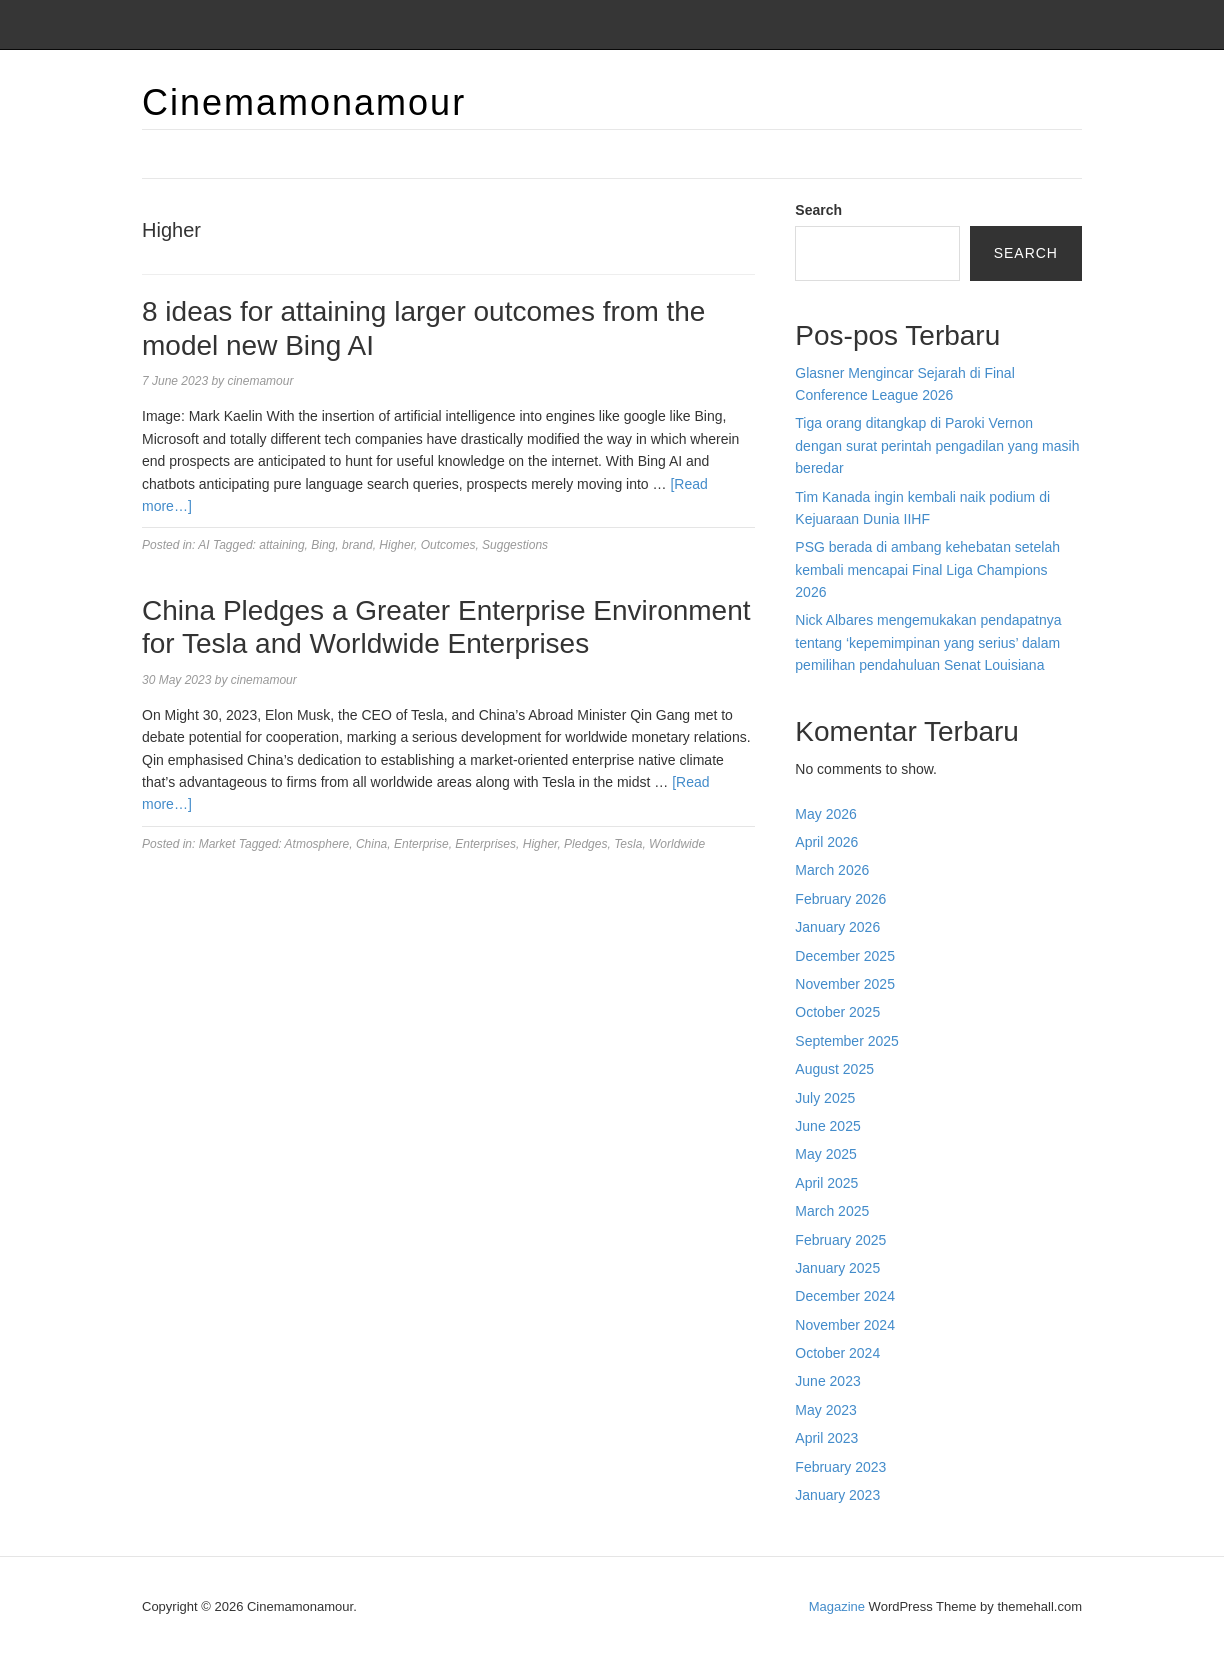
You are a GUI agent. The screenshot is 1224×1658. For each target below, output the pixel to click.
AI (203, 545)
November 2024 (845, 1325)
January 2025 (837, 1268)
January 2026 (837, 927)
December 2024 (845, 1296)
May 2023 (825, 1410)
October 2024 (837, 1353)
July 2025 (825, 1098)
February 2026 (840, 899)
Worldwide (677, 844)
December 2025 (845, 956)
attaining (281, 545)
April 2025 (826, 1183)
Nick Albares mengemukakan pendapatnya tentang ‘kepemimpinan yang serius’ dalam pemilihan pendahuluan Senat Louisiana (928, 642)
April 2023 (826, 1438)
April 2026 (826, 842)
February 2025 (840, 1240)
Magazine (837, 1606)
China (371, 844)
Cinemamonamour (304, 102)
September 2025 (847, 1041)
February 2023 (840, 1467)
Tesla (628, 844)
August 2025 (834, 1069)
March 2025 (832, 1211)
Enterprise (421, 844)
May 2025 (825, 1154)
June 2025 (827, 1126)
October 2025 (837, 1012)
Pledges (585, 844)
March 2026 (832, 870)
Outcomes (448, 545)
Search (818, 210)
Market (217, 844)
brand (357, 545)
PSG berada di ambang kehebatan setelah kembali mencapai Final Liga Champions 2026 (927, 569)
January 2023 (837, 1495)
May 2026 (825, 814)
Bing (323, 545)
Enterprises (485, 844)
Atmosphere (317, 844)
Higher (396, 545)
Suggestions (515, 545)
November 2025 (845, 984)
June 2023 (827, 1381)
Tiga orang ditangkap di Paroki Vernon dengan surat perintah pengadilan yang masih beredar (937, 445)
